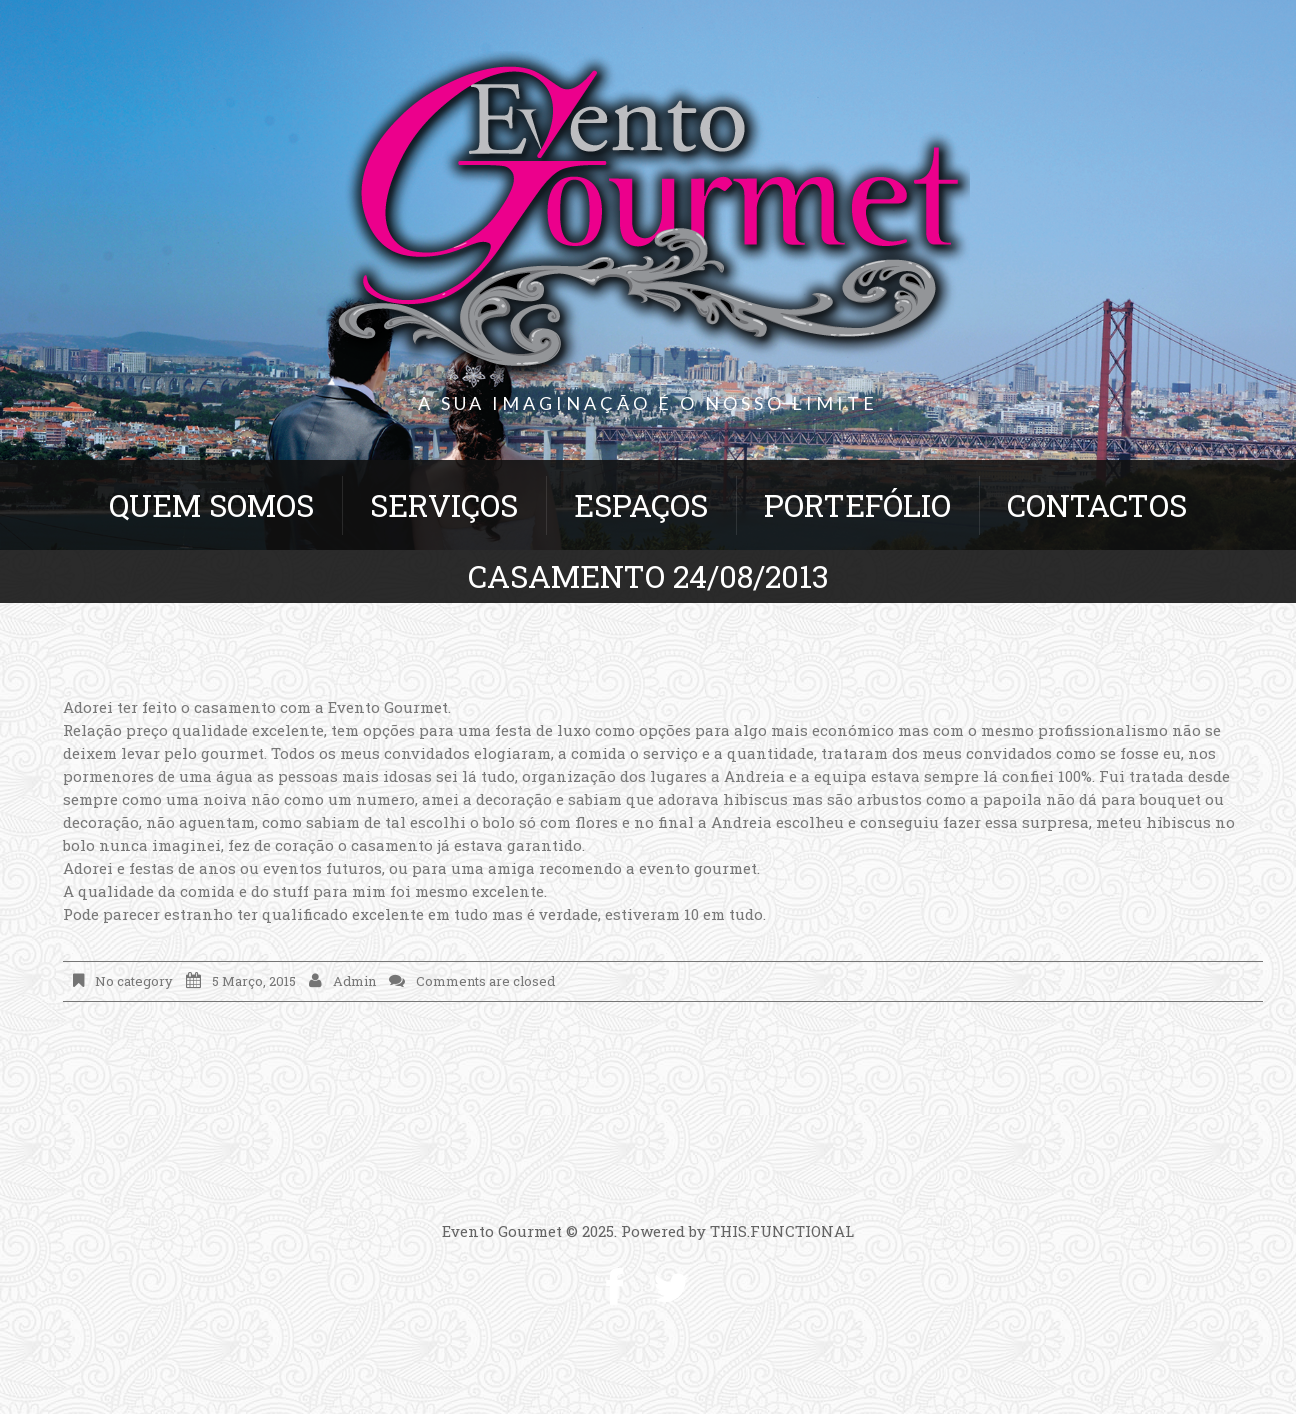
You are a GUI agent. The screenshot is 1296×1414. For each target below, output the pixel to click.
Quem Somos (211, 505)
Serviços (444, 505)
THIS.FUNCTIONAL (782, 1231)
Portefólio (857, 505)
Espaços (641, 505)
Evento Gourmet (502, 1231)
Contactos (1097, 505)
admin (354, 981)
